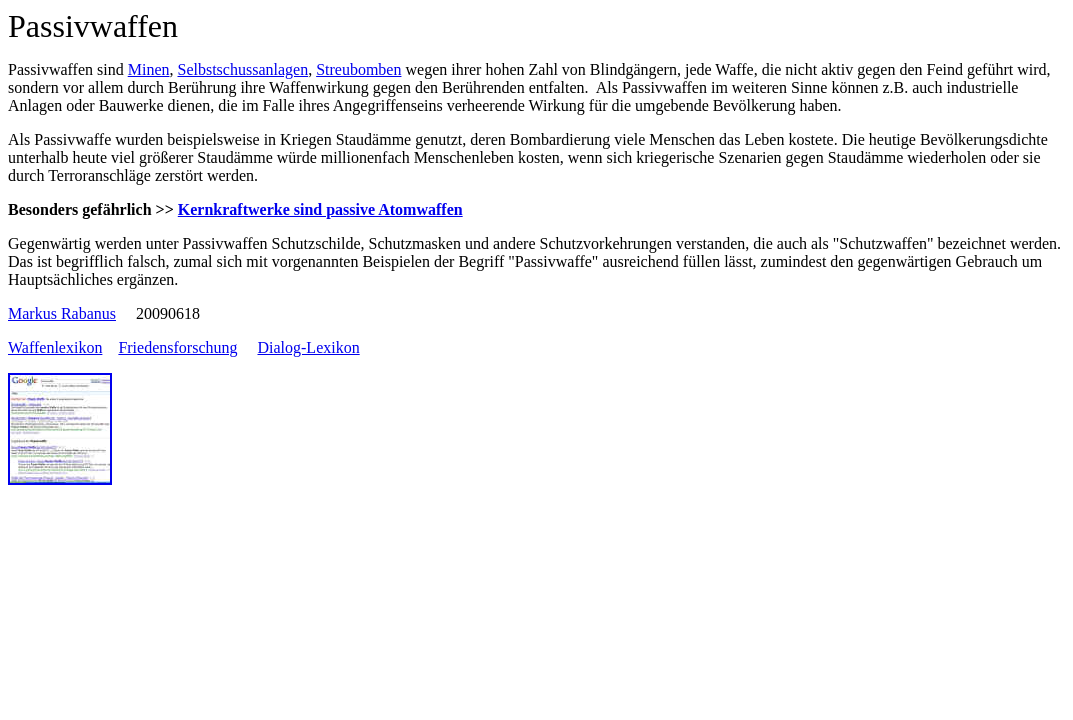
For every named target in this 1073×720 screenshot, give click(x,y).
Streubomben (358, 69)
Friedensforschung (177, 347)
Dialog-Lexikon (308, 347)
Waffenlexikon (55, 347)
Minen (149, 69)
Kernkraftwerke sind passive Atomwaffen (320, 209)
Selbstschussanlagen (242, 69)
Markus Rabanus (62, 313)
